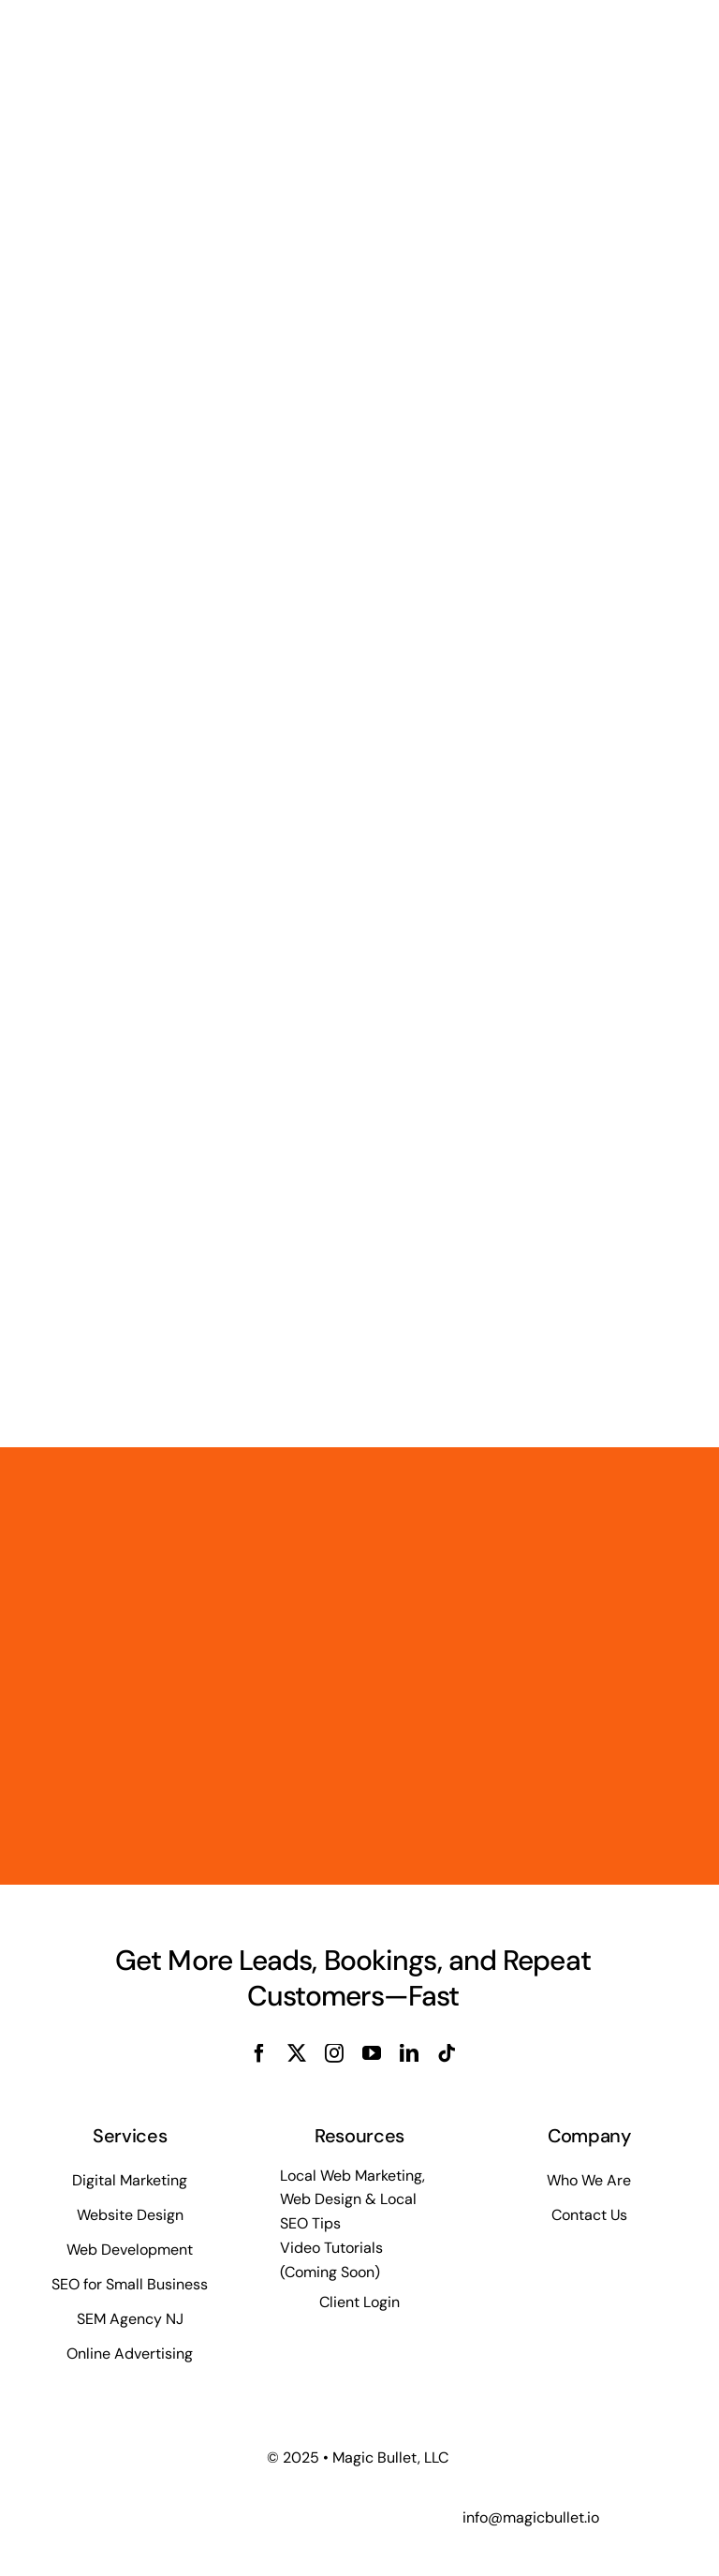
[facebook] (259, 2053)
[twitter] (296, 2053)
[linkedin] (409, 2053)
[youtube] (371, 2053)
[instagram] (334, 2053)
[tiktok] (446, 2053)
